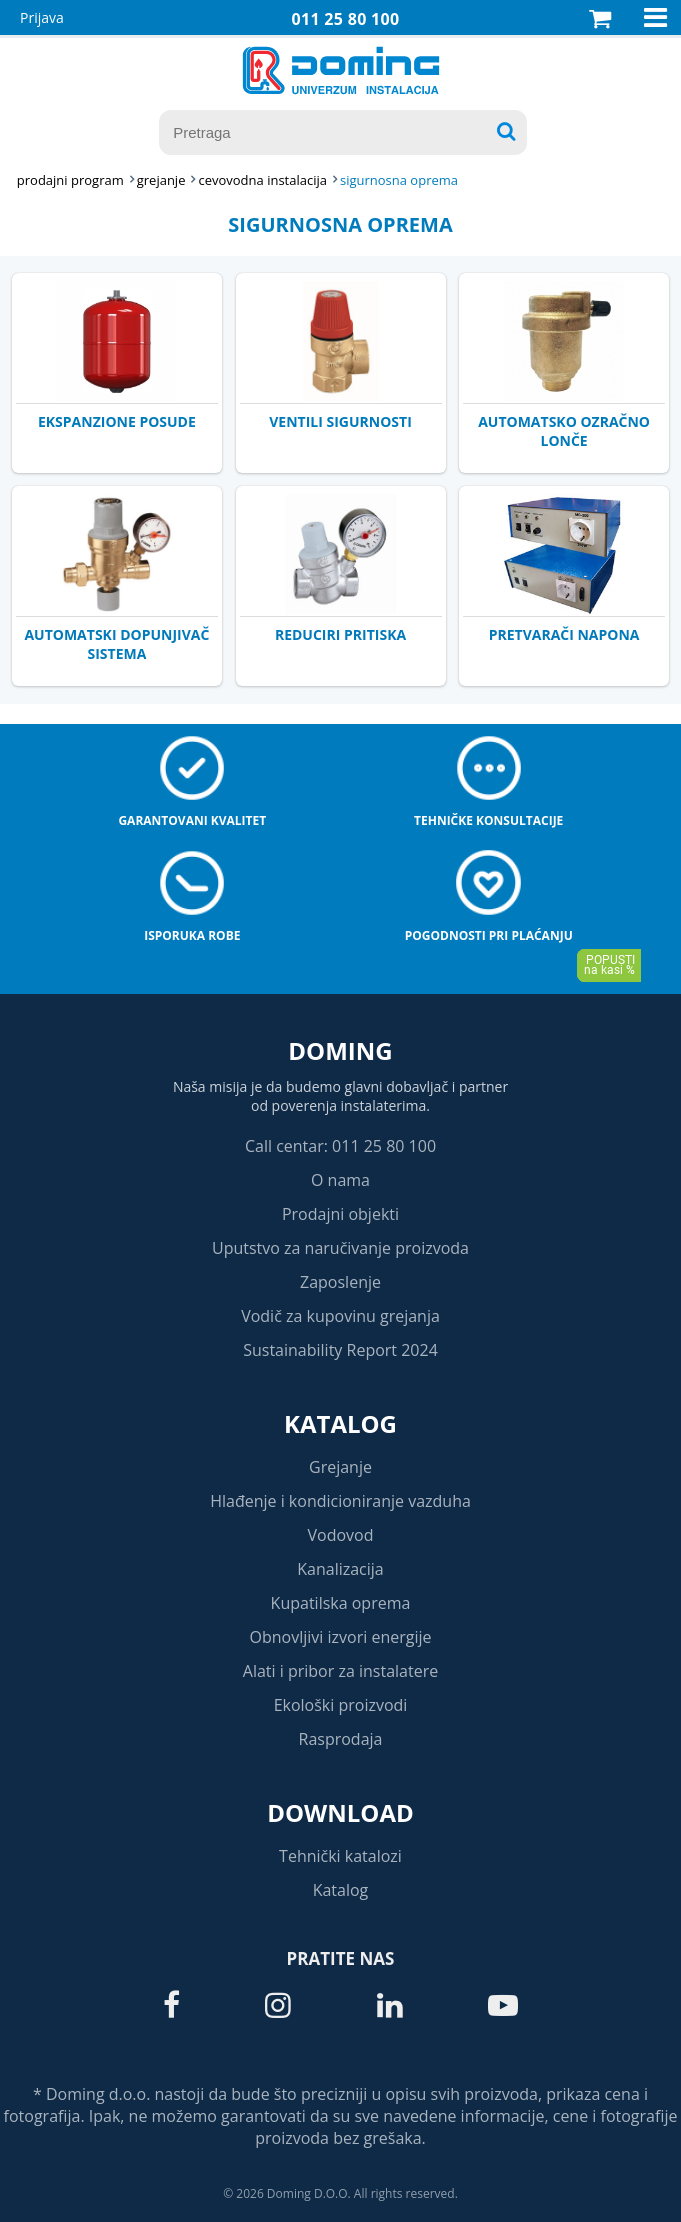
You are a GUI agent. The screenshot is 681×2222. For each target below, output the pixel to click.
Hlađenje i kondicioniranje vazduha (340, 1501)
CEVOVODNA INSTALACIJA (262, 180)
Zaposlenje (340, 1282)
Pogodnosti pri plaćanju (489, 935)
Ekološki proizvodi (341, 1705)
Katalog (340, 1423)
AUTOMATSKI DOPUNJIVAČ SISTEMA (116, 644)
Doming (340, 1050)
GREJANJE (161, 180)
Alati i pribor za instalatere (340, 1671)
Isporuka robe (192, 935)
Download (340, 1812)
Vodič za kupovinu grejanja (340, 1316)
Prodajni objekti (340, 1214)
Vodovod (341, 1535)
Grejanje (340, 1467)
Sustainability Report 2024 (340, 1350)
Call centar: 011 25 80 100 (340, 1146)
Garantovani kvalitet (192, 820)
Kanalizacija (340, 1569)
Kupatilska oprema (341, 1603)
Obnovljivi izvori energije (341, 1637)
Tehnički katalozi (340, 1856)
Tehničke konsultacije (488, 820)
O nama (340, 1180)
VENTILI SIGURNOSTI (340, 421)
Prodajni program (70, 180)
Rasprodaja (341, 1739)
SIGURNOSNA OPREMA (399, 180)
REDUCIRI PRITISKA (340, 634)
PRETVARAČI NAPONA (564, 634)
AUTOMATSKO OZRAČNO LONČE (564, 431)
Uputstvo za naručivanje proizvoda (340, 1248)
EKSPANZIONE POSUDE (117, 421)
